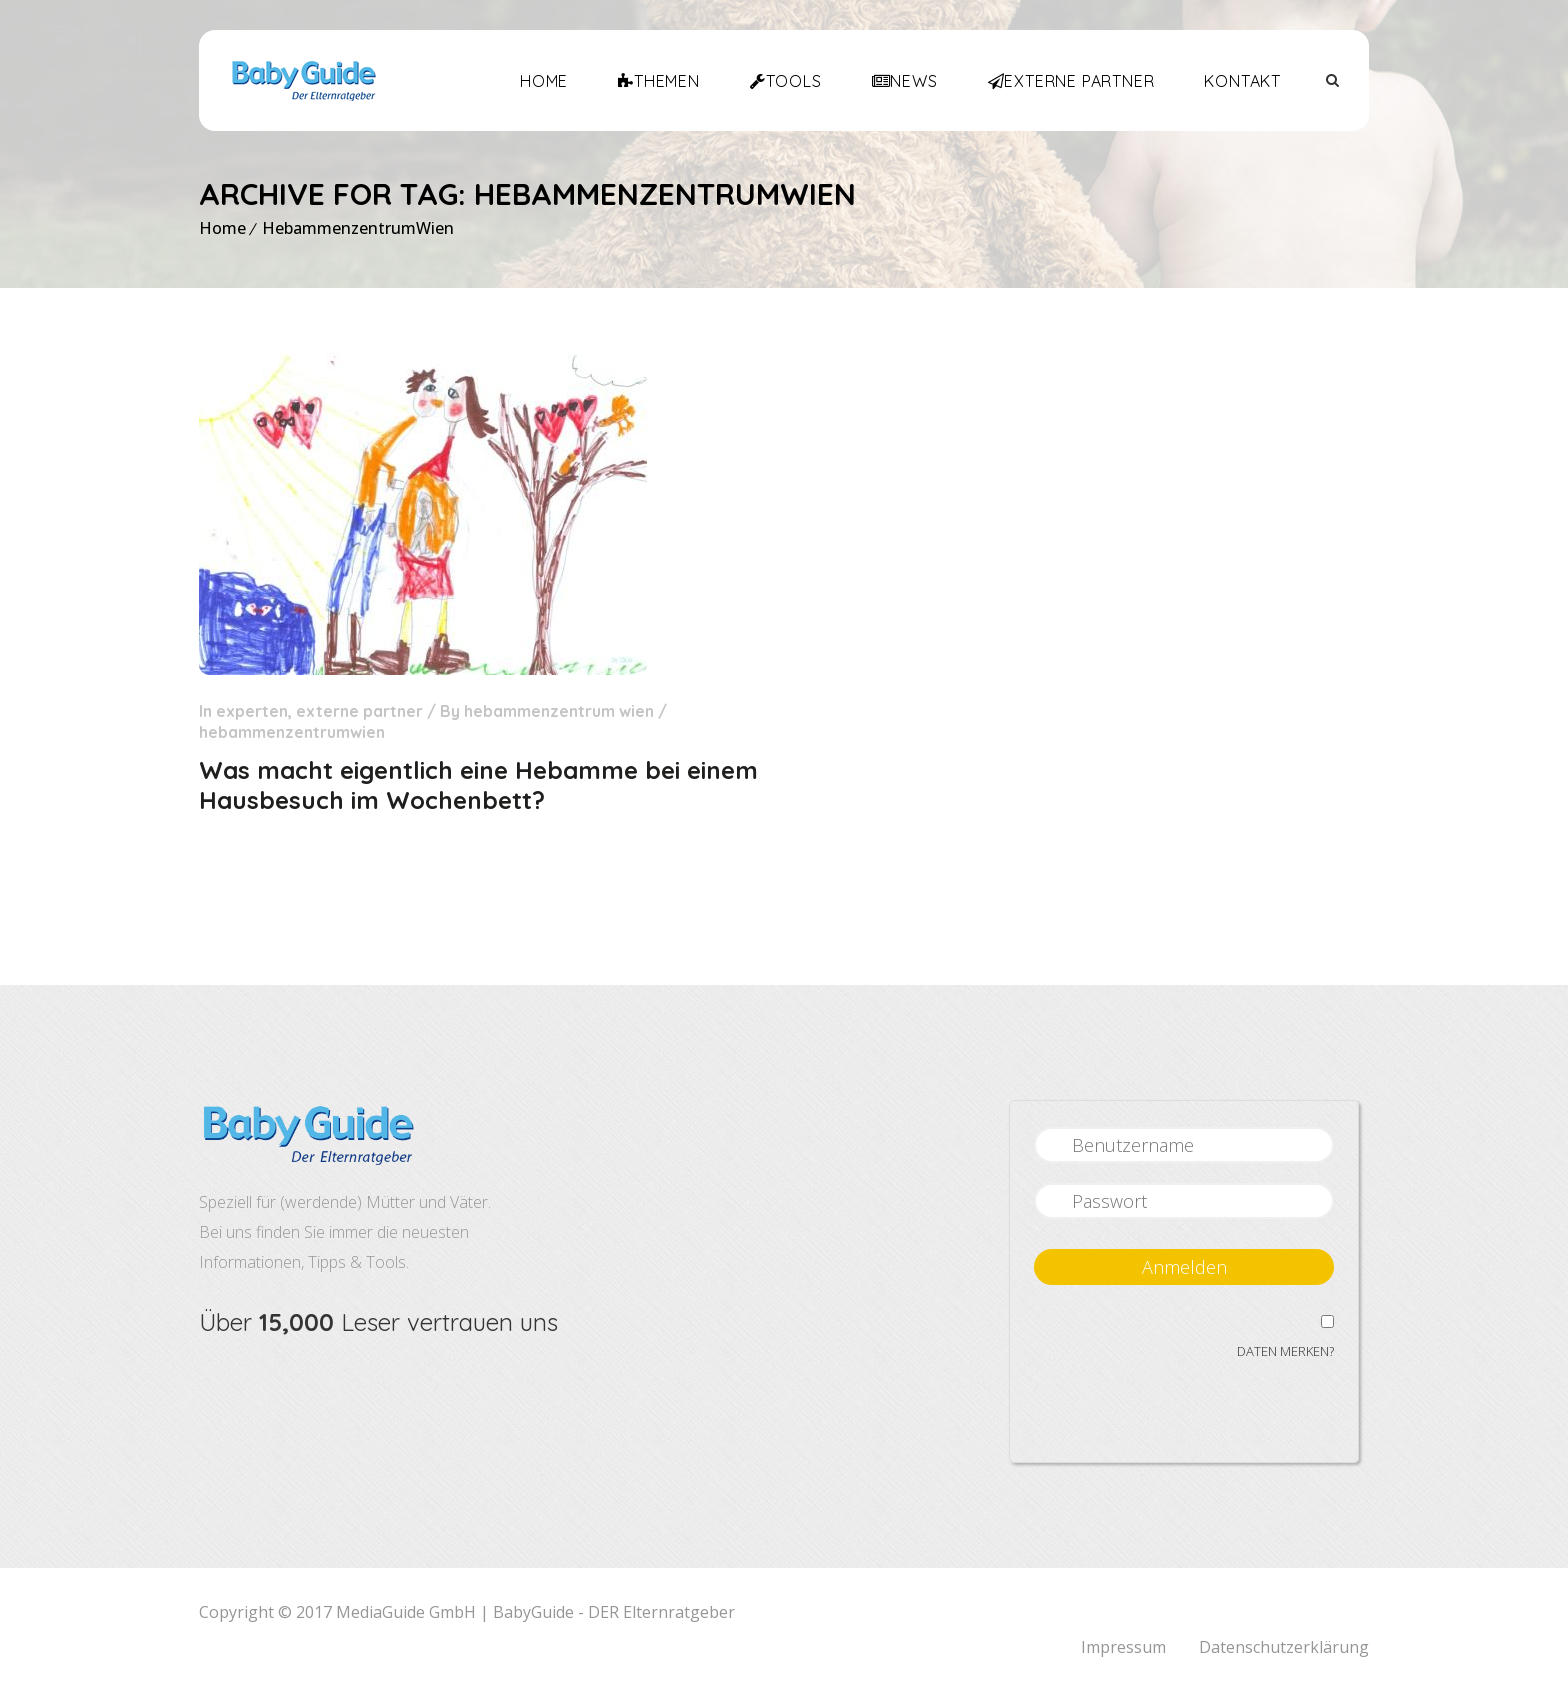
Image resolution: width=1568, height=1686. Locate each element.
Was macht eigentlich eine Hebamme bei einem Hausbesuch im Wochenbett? (478, 785)
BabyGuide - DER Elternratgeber (614, 1612)
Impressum (1123, 1647)
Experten (252, 711)
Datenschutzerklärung (1284, 1647)
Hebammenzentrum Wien (559, 711)
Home (222, 228)
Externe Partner (359, 711)
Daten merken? (1285, 1351)
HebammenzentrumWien (358, 228)
